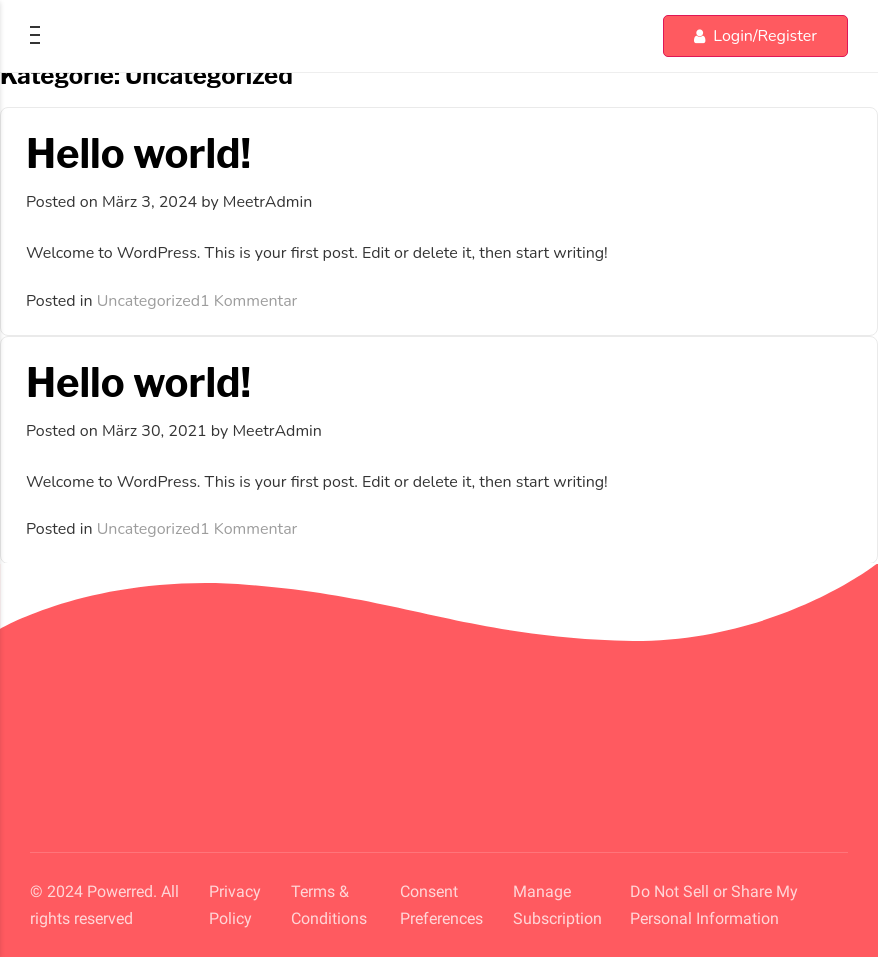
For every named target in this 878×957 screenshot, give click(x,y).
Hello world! (138, 153)
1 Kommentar (248, 301)
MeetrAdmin (267, 202)
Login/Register (755, 36)
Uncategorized (148, 301)
